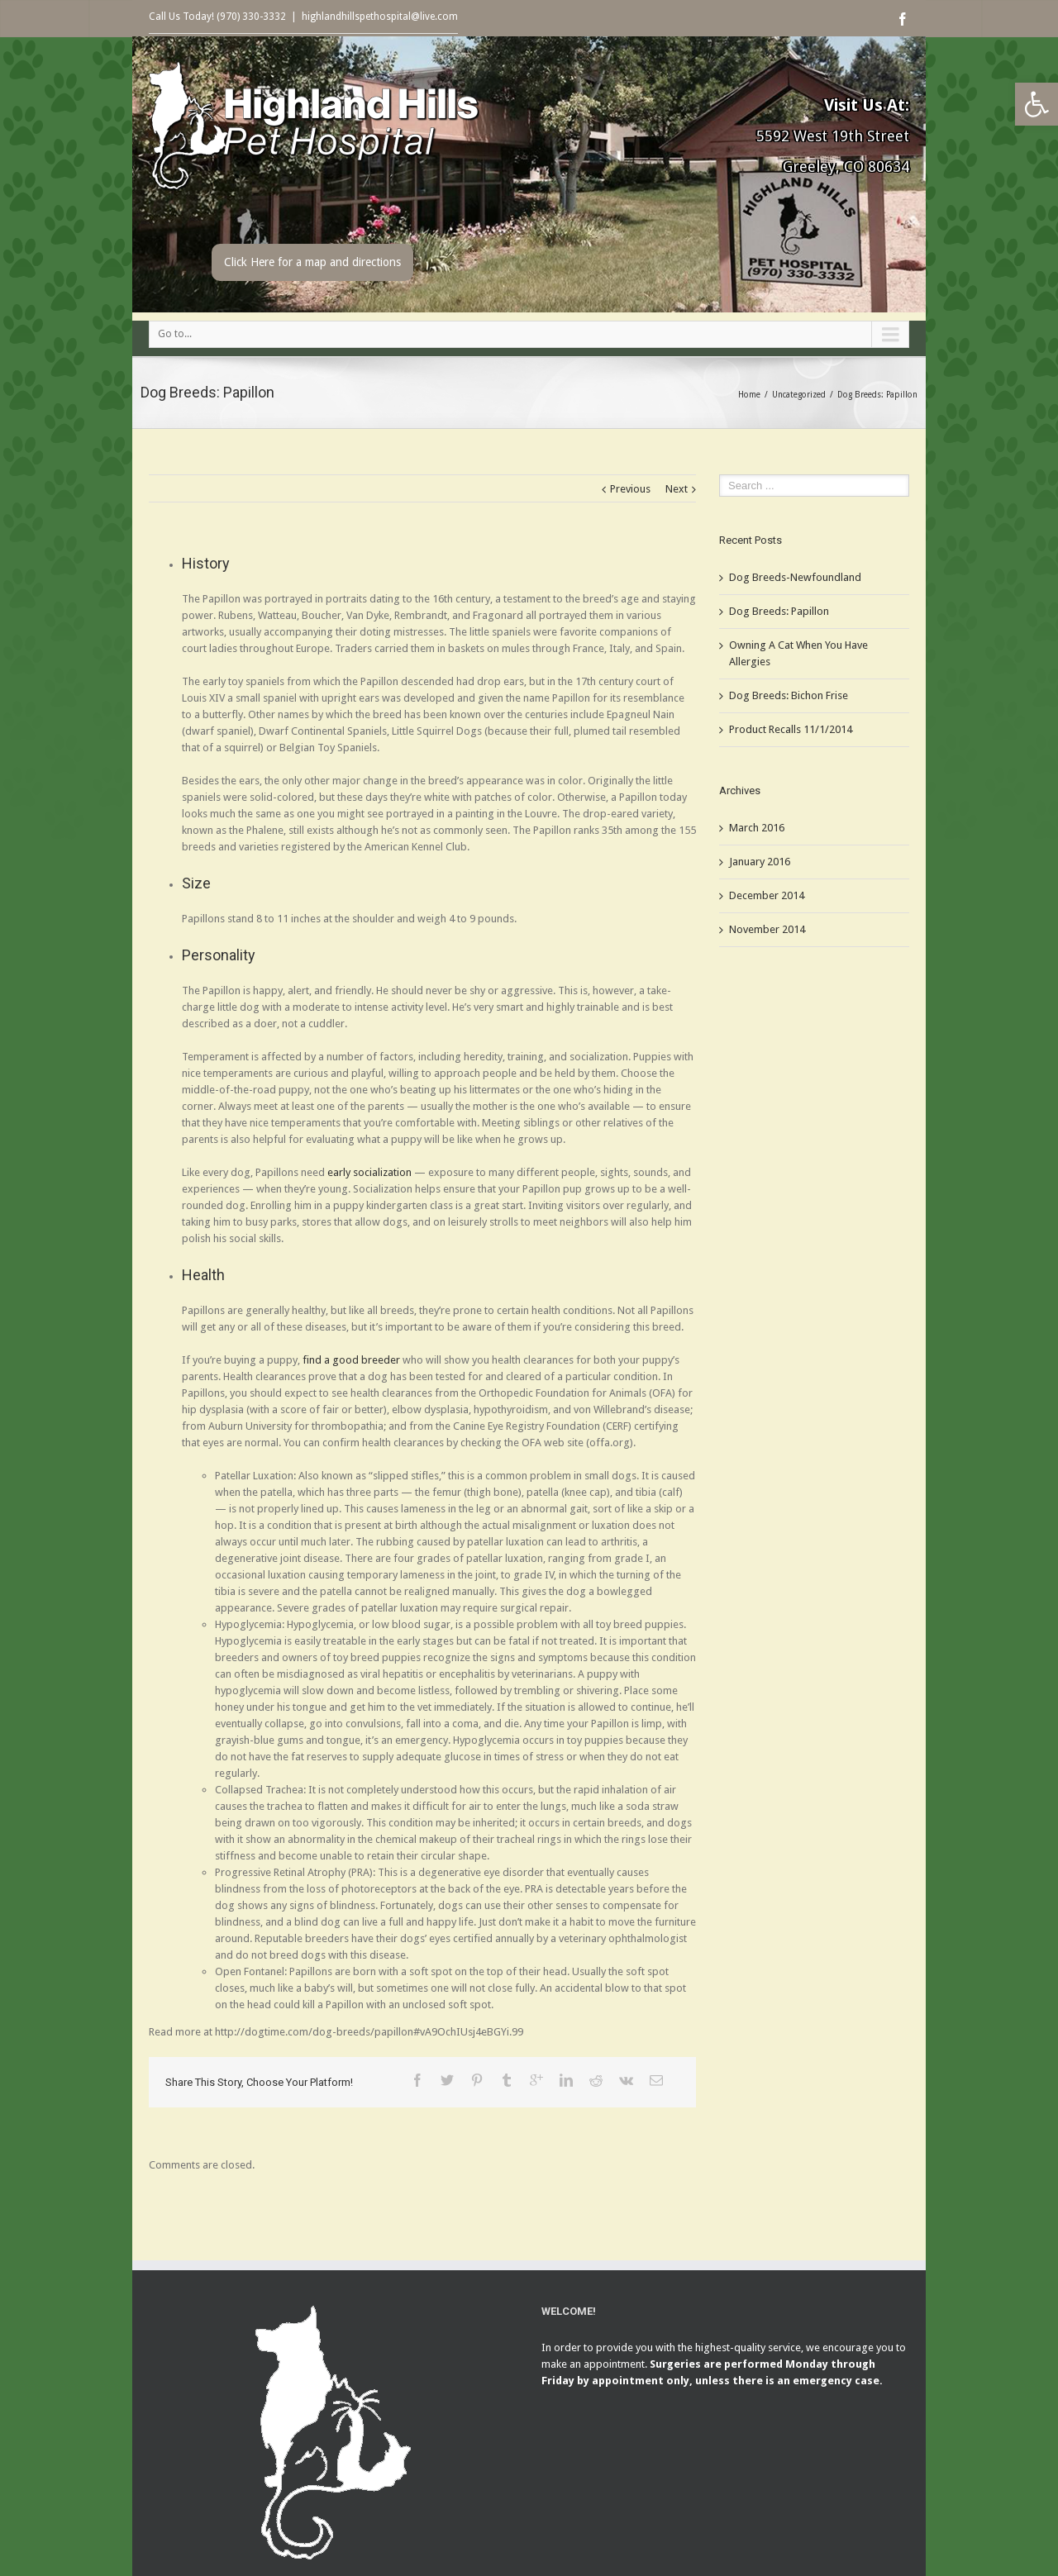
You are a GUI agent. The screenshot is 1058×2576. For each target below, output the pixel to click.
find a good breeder (351, 1360)
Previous (630, 489)
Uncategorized (799, 394)
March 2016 (756, 827)
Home (749, 394)
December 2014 (766, 895)
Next (676, 489)
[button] (1036, 104)
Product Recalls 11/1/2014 (790, 729)
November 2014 (767, 929)
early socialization (369, 1172)
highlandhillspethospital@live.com (380, 16)
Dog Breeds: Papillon (779, 611)
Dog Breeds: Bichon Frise (788, 695)
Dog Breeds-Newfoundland (795, 577)
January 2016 (759, 861)
